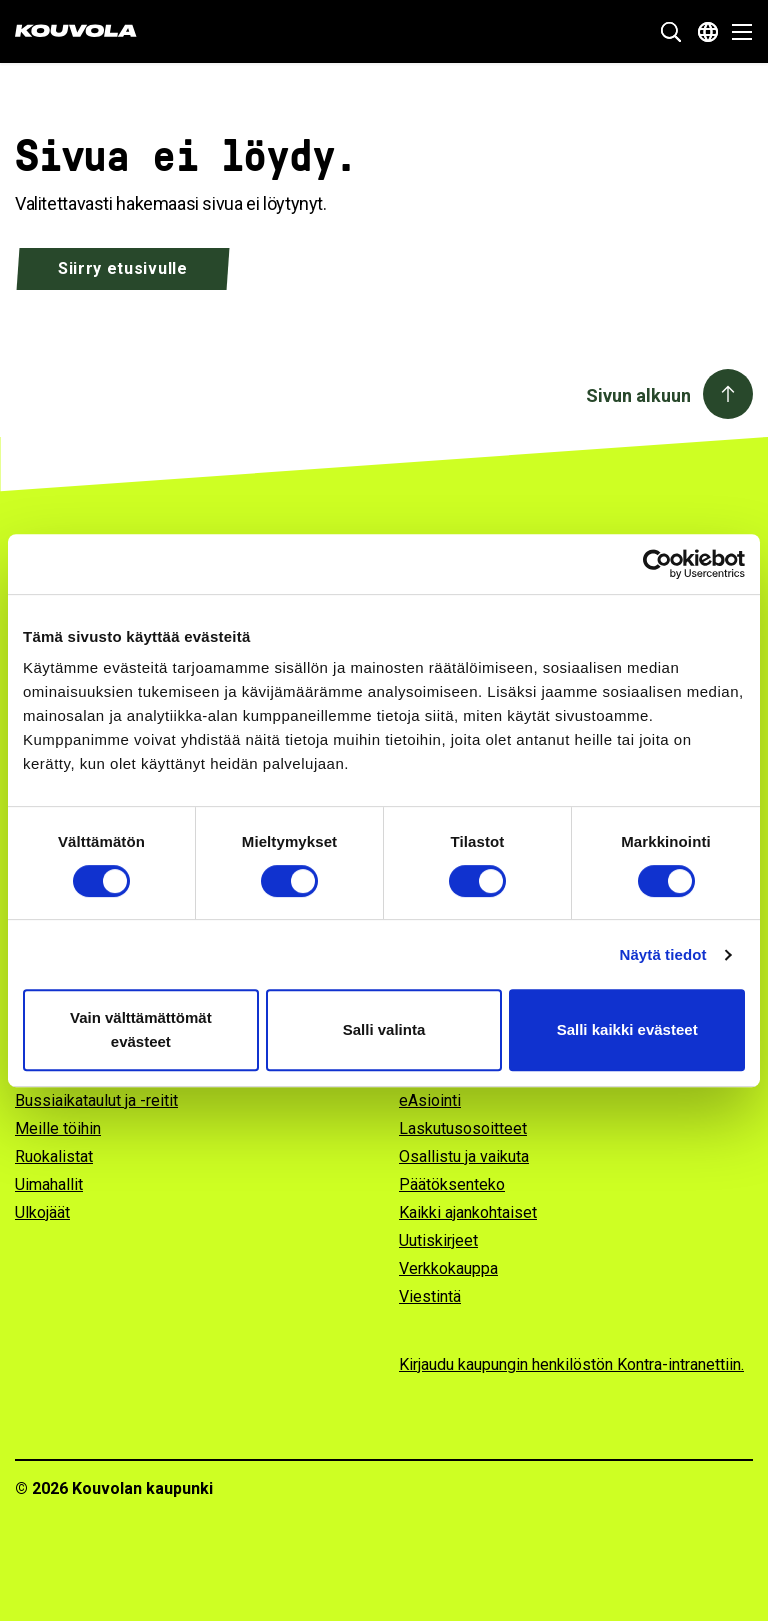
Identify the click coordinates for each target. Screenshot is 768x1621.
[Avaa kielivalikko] (708, 32)
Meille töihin (58, 1128)
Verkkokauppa (448, 1268)
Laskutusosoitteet (463, 1128)
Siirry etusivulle (123, 268)
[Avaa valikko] (736, 32)
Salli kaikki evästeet (627, 1029)
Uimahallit (49, 1184)
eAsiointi (430, 1100)
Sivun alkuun (638, 395)
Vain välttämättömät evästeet (141, 1029)
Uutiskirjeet (438, 1240)
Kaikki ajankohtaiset (468, 1212)
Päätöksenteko (452, 1184)
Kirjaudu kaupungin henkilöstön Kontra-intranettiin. (571, 1364)
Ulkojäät (42, 1212)
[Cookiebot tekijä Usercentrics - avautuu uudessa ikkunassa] (657, 564)
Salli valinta (384, 1029)
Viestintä (430, 1296)
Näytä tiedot (663, 954)
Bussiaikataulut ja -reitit (96, 1100)
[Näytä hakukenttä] (671, 32)
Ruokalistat (54, 1156)
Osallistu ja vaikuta (464, 1156)
